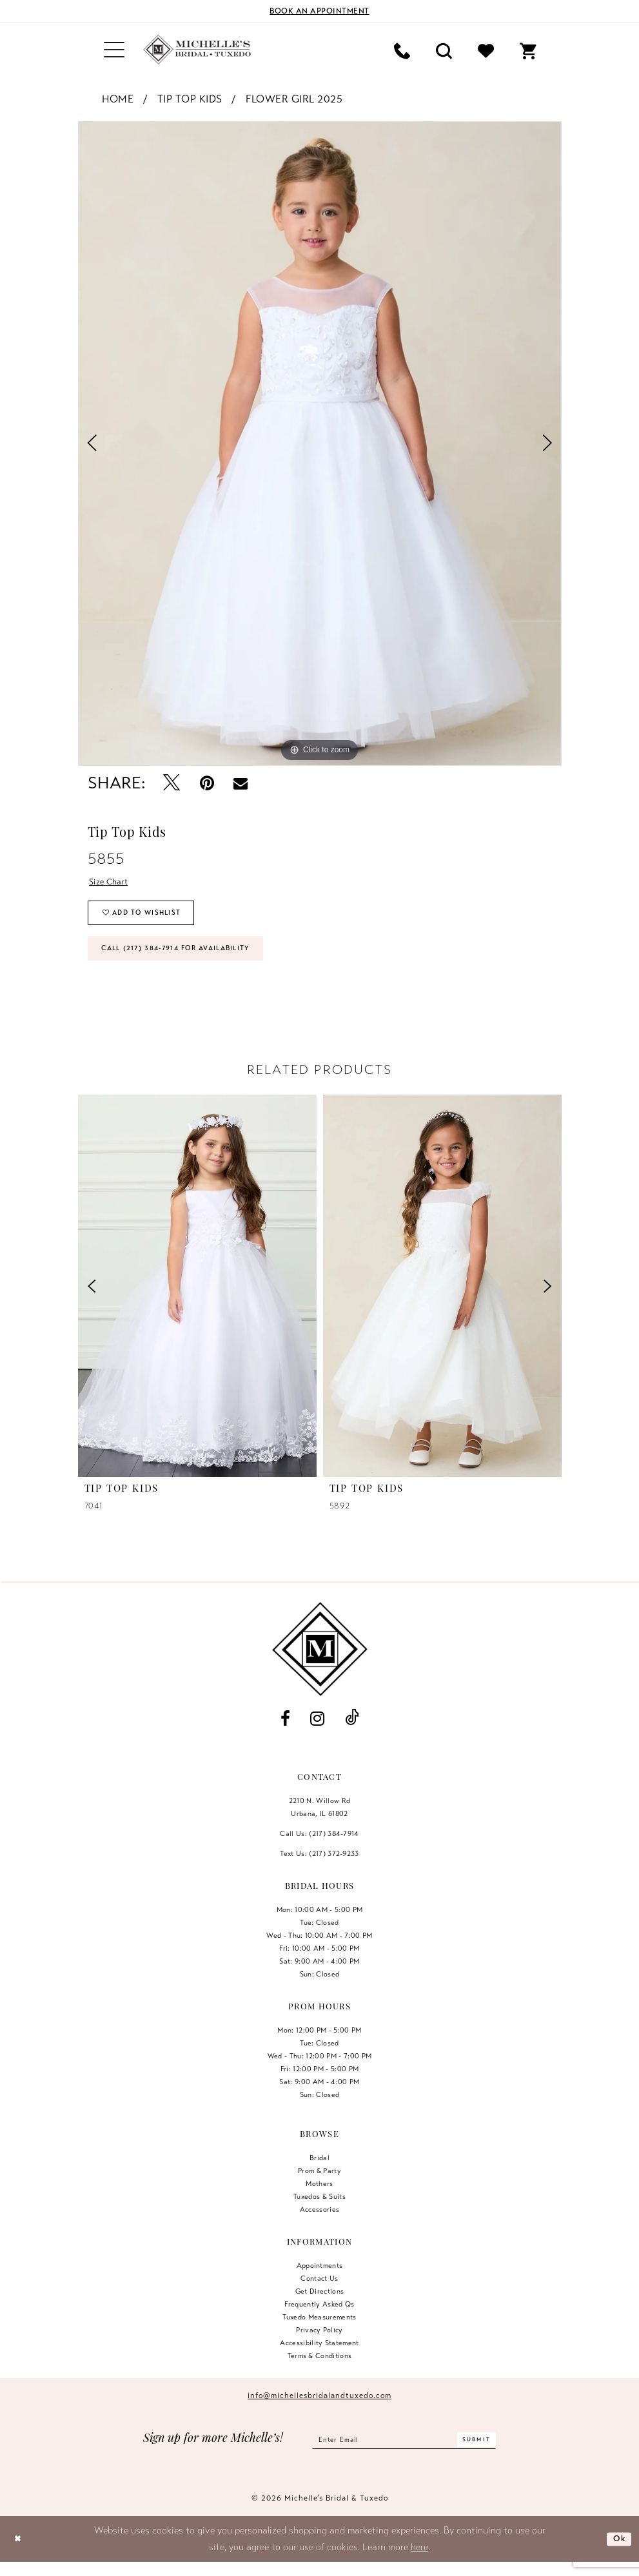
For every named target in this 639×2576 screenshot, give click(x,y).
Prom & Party (319, 2185)
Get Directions (319, 2305)
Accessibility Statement (319, 2357)
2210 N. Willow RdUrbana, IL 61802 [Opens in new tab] (320, 1822)
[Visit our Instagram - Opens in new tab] (317, 1733)
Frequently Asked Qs (319, 2318)
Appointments (320, 2280)
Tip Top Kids (189, 99)
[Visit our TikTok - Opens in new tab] (351, 1733)
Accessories (320, 2224)
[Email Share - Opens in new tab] (240, 783)
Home (117, 99)
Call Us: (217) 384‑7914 (319, 1848)
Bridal (319, 2172)
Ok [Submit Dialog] (617, 2553)
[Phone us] (402, 50)
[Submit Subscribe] (489, 2454)
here (419, 2561)
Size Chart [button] (113, 883)
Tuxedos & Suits (319, 2211)
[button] (114, 50)
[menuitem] (114, 50)
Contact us (319, 2293)
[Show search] (444, 50)
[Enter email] (404, 2454)
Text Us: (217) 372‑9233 (319, 1868)
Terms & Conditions (320, 2370)
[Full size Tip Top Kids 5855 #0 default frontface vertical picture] (320, 443)
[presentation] (197, 1300)
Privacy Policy (319, 2344)
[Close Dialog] (20, 2553)
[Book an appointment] (320, 11)
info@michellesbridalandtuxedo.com (319, 2410)
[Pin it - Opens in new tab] (206, 784)
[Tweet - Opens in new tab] (172, 783)
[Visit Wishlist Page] (486, 50)
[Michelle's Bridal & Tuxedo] (197, 49)
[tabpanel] (320, 443)
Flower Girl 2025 (294, 99)
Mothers (319, 2198)
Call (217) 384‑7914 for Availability (193, 960)
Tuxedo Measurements (319, 2331)
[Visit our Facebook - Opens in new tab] (285, 1733)
